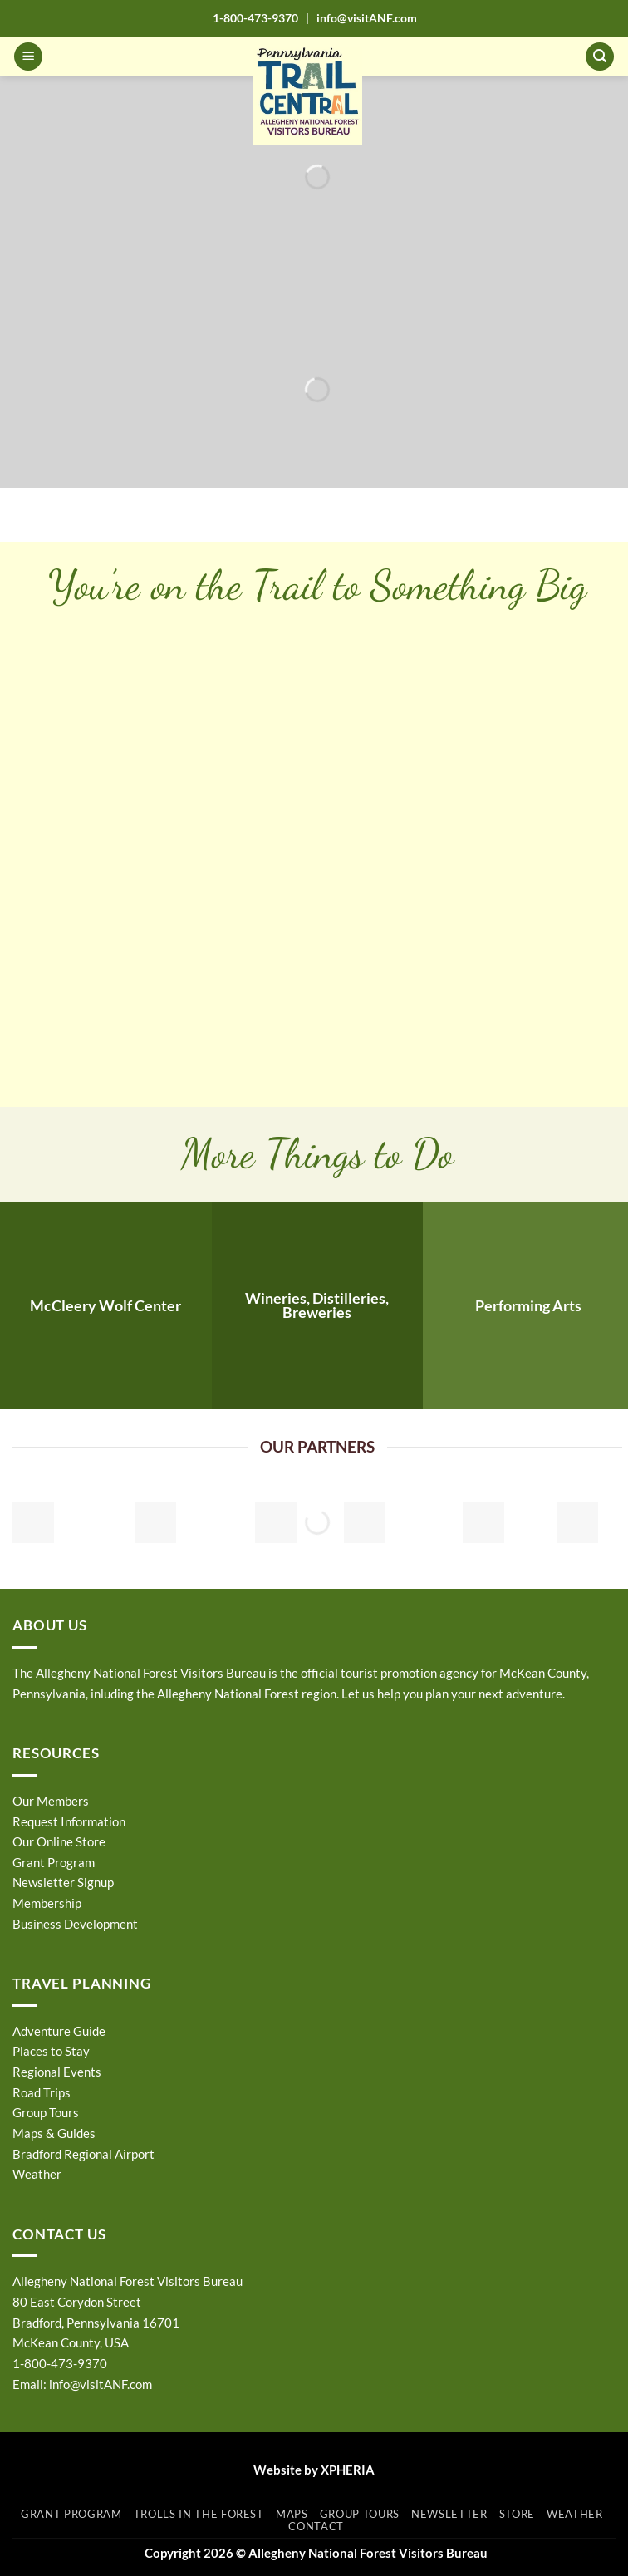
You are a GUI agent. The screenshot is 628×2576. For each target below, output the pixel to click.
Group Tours (45, 2112)
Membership (46, 1902)
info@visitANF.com (100, 2384)
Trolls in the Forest (199, 2513)
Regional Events (56, 2071)
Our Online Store (58, 1841)
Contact (316, 2526)
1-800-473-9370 (255, 18)
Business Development (75, 1923)
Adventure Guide (58, 2030)
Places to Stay (51, 2050)
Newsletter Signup (63, 1882)
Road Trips (41, 2092)
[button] (28, 56)
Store (517, 2513)
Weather (36, 2173)
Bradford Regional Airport (83, 2153)
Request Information (68, 1821)
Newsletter (449, 2513)
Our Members (50, 1800)
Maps (292, 2513)
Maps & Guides (54, 2133)
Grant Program (53, 1862)
